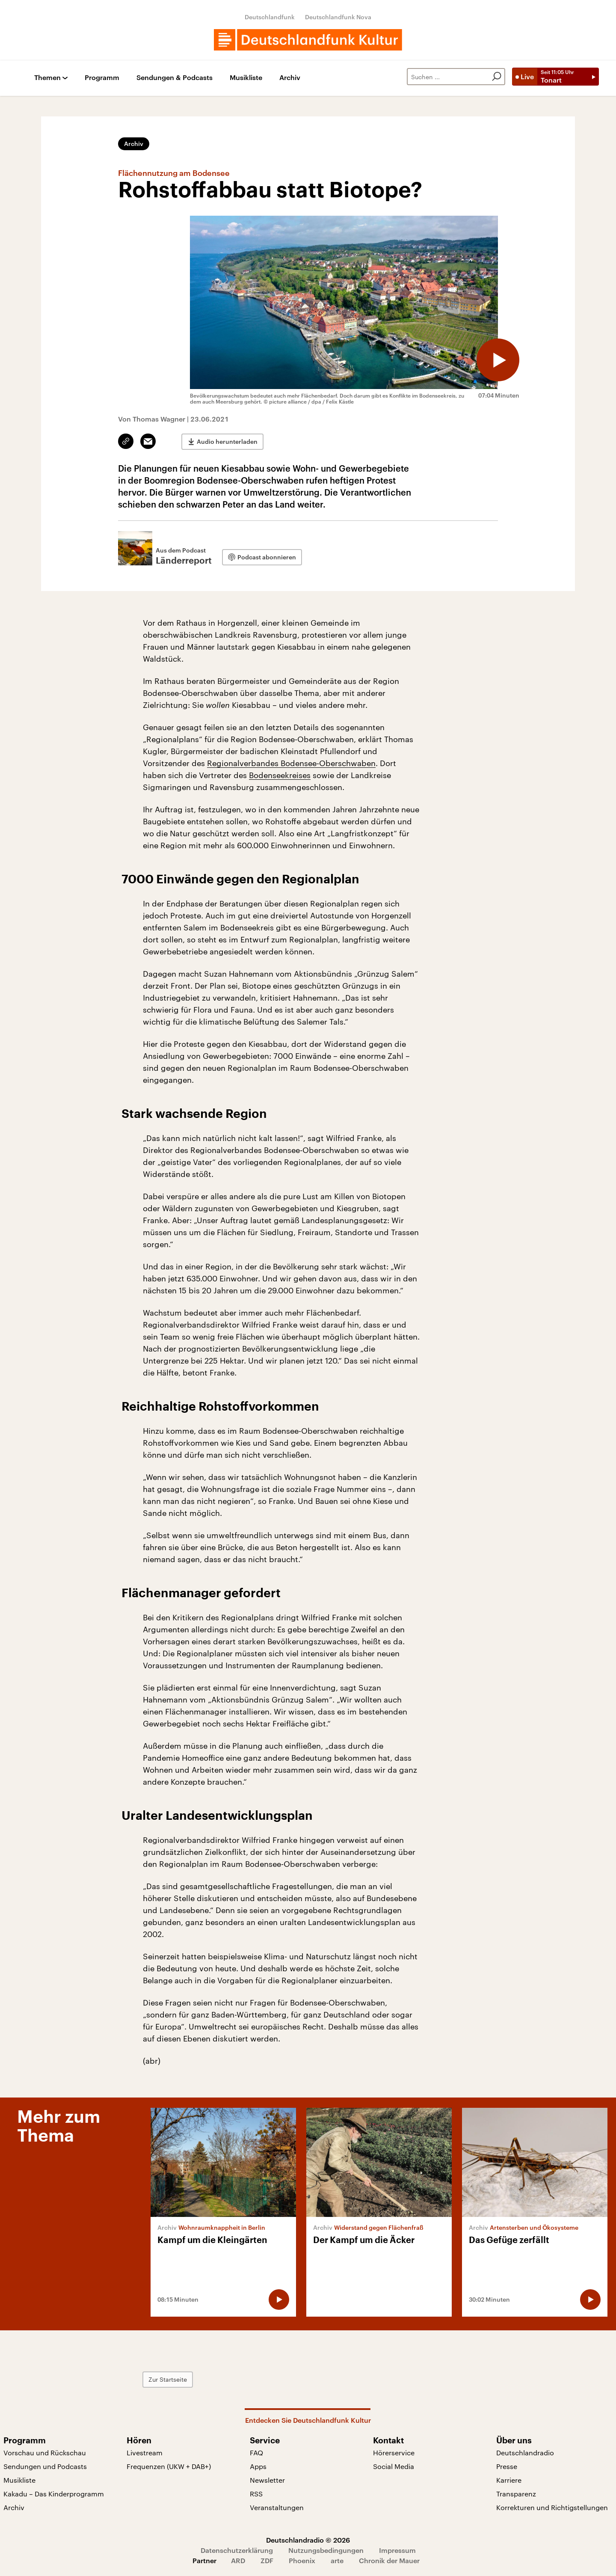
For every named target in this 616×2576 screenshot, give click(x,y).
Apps (258, 2466)
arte (337, 2560)
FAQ (256, 2452)
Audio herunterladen (227, 441)
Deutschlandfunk (270, 17)
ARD (238, 2560)
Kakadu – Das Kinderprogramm (53, 2494)
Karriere (508, 2480)
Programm (102, 77)
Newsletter (267, 2480)
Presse (506, 2466)
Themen (47, 77)
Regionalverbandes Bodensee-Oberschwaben (291, 763)
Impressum (397, 2550)
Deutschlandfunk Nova (338, 17)
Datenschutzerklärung (237, 2550)
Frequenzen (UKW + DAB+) (169, 2466)
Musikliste (246, 77)
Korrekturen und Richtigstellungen (552, 2507)
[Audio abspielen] (498, 360)
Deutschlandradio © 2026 (308, 2540)
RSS (256, 2494)
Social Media (393, 2466)
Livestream (145, 2452)
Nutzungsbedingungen (326, 2550)
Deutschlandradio (525, 2452)
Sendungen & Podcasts (174, 77)
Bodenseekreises (280, 775)
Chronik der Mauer (389, 2560)
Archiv (289, 77)
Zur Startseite (167, 2379)
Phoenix (302, 2560)
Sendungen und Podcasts (45, 2466)
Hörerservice (394, 2452)
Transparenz (516, 2494)
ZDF (267, 2560)
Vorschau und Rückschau (44, 2452)
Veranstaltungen (277, 2507)
